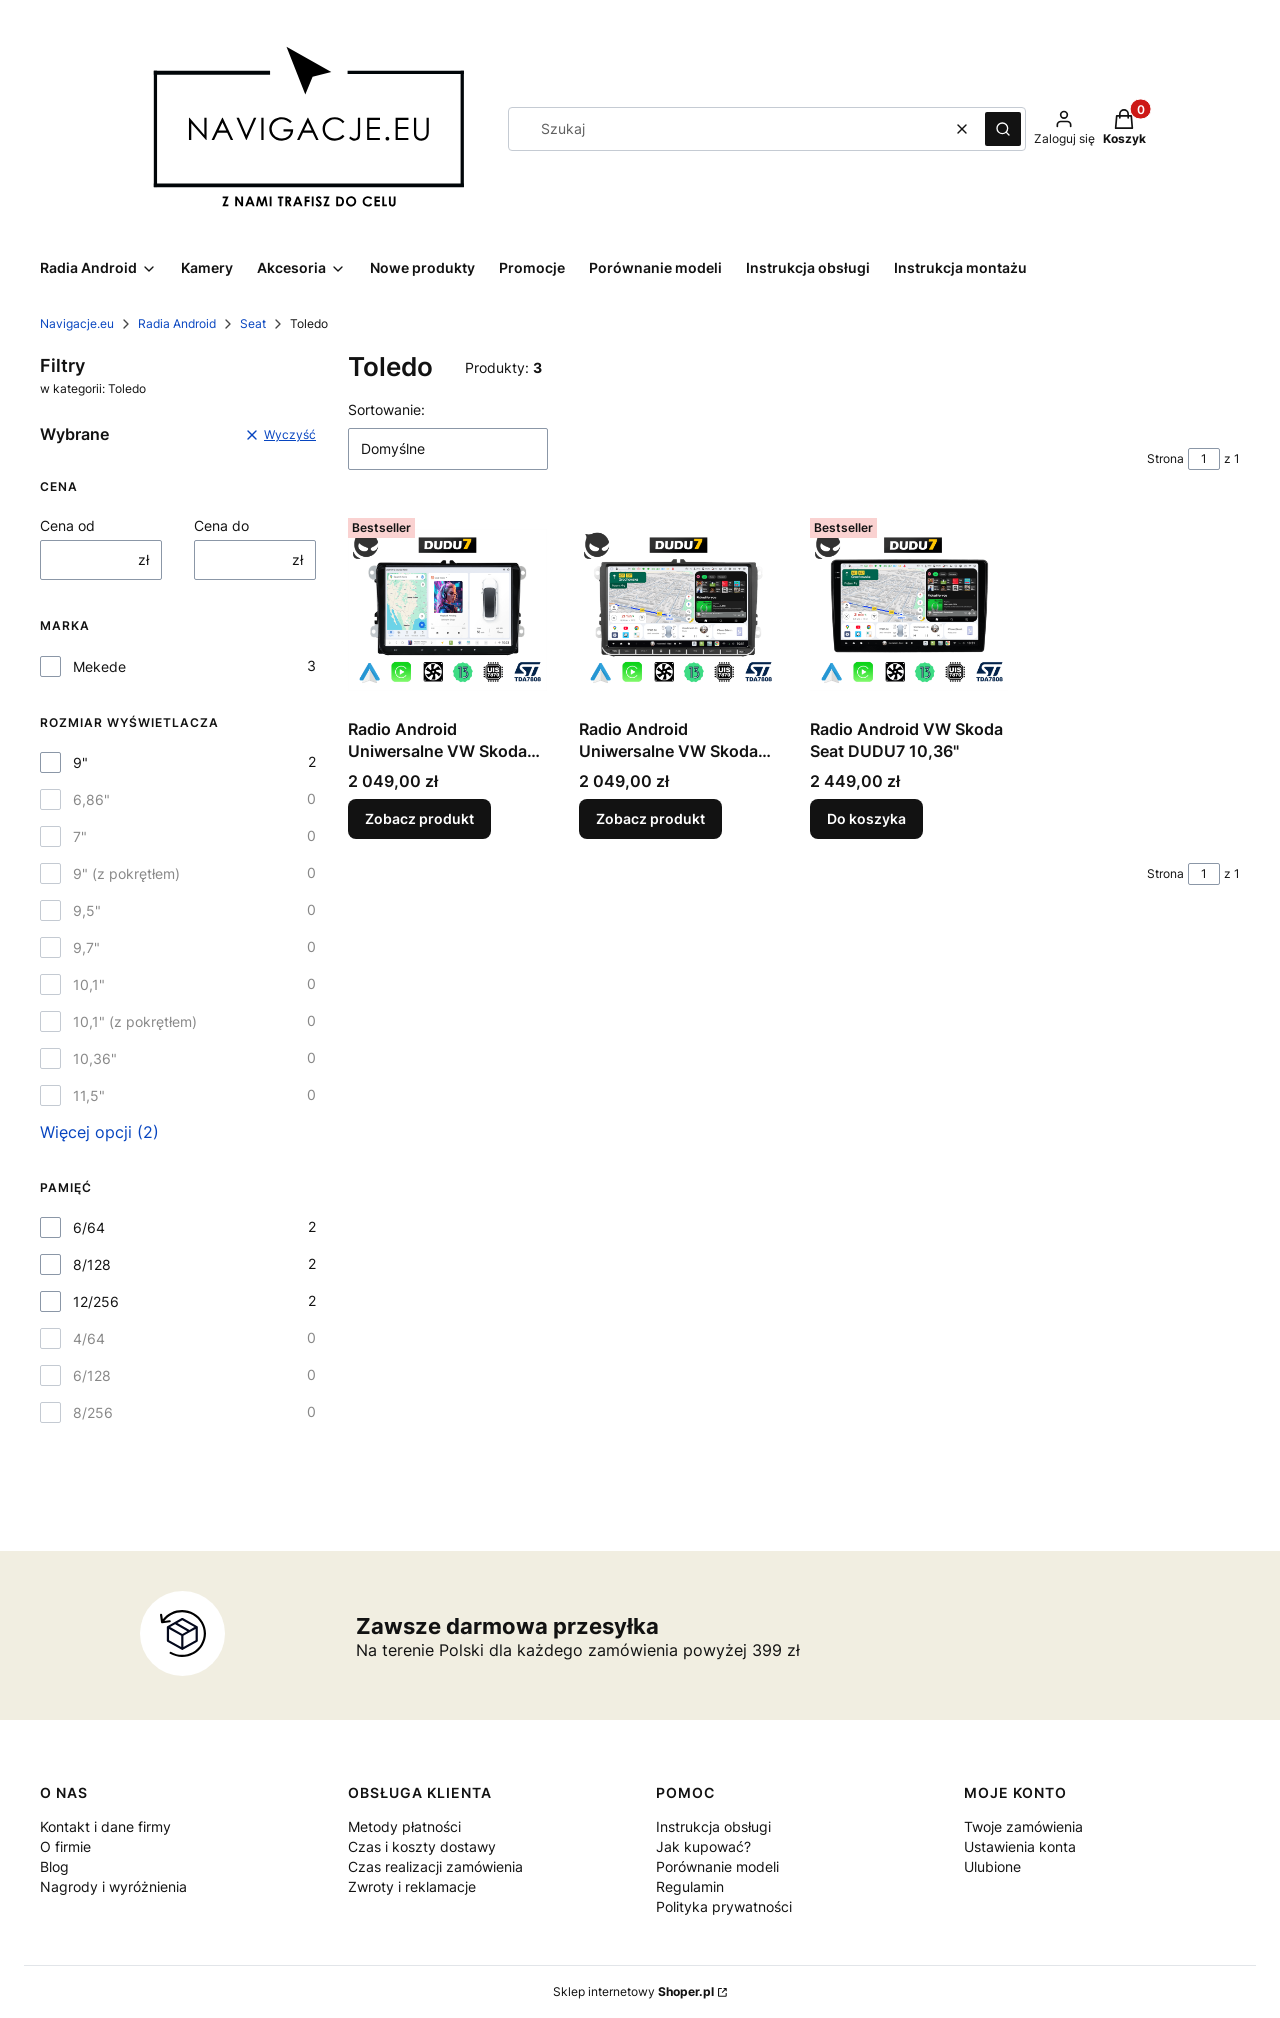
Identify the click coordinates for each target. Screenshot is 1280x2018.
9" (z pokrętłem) (126, 873)
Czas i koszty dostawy (422, 1846)
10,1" (89, 984)
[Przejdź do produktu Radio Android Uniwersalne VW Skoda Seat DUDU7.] (447, 610)
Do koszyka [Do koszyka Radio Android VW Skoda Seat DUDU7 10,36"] (866, 818)
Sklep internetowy (633, 1991)
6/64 (89, 1227)
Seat (253, 323)
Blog (54, 1866)
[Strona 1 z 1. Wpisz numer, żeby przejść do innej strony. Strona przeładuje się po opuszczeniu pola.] (1204, 459)
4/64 (89, 1338)
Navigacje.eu (77, 323)
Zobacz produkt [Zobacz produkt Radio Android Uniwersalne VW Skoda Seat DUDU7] (419, 818)
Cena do (221, 525)
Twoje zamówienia (1023, 1826)
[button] (1003, 129)
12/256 (96, 1301)
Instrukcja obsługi (713, 1826)
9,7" (86, 947)
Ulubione (992, 1866)
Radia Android (177, 323)
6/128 (92, 1375)
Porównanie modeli (717, 1866)
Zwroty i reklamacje (412, 1886)
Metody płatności (404, 1826)
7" (80, 836)
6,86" (91, 799)
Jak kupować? (703, 1846)
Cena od (67, 525)
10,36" (95, 1058)
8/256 (93, 1412)
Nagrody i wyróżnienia (113, 1886)
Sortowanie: (386, 409)
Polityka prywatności (724, 1906)
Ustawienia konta (1020, 1846)
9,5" (87, 910)
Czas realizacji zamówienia (435, 1866)
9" (80, 762)
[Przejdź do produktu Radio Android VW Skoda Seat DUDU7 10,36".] (909, 610)
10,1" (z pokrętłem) (135, 1021)
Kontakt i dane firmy (105, 1826)
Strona (1165, 458)
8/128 (92, 1264)
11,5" (89, 1095)
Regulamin (690, 1886)
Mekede (99, 666)
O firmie (65, 1846)
